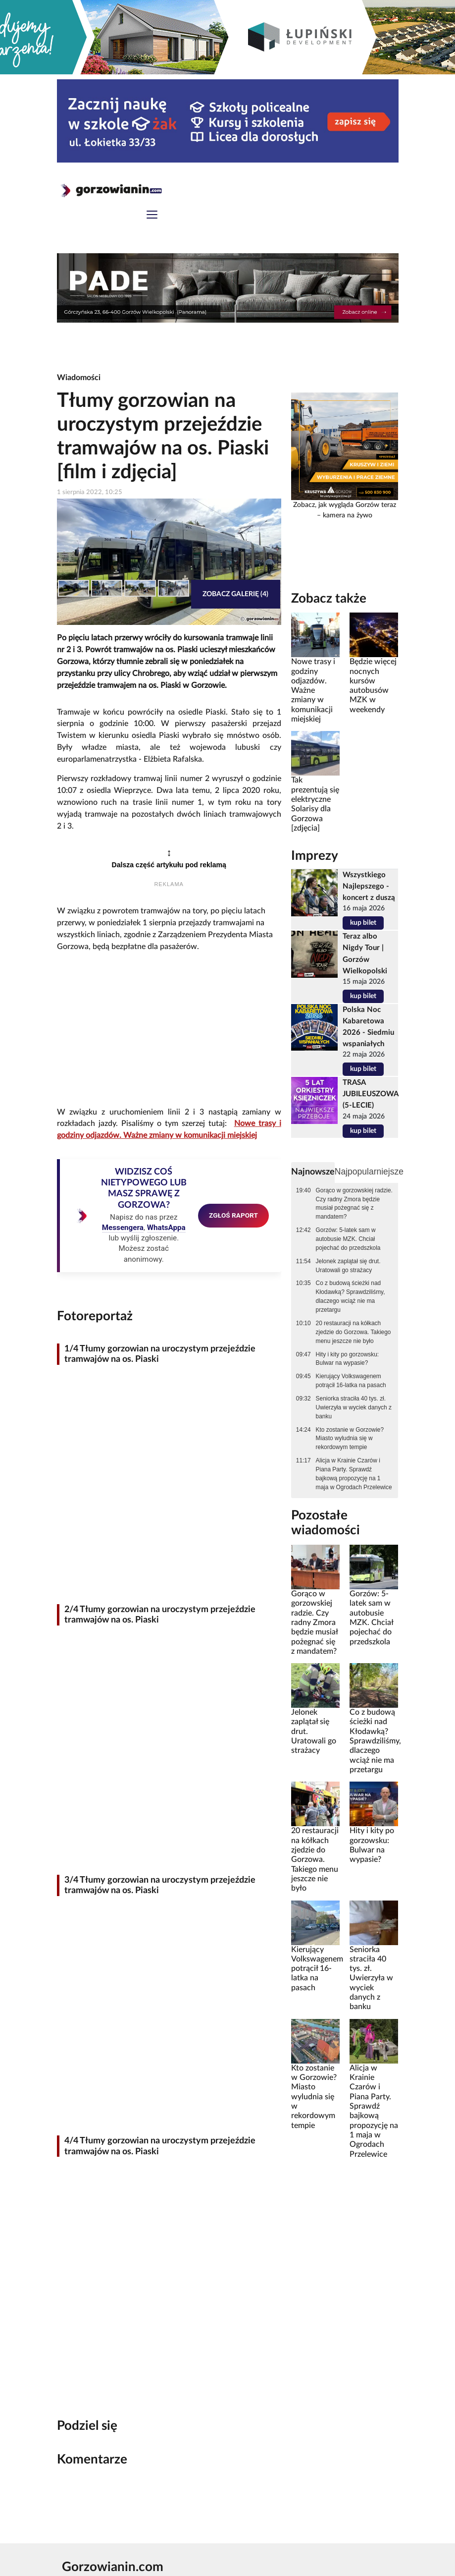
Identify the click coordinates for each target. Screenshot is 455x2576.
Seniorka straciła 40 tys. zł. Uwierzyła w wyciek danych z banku (354, 1407)
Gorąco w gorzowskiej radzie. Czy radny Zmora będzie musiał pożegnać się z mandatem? (354, 1204)
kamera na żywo (347, 515)
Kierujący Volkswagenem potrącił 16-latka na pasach (351, 1381)
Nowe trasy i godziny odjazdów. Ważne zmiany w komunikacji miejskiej (313, 690)
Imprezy (314, 855)
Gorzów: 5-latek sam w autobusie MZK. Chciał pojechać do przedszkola (348, 1239)
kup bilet (363, 922)
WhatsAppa (166, 1227)
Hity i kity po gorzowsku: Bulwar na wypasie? (347, 1359)
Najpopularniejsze (369, 1171)
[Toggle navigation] (152, 216)
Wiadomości (79, 378)
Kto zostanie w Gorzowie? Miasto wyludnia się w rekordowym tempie (350, 1438)
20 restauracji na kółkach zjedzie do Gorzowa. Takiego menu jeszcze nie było (353, 1332)
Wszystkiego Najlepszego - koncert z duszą (369, 886)
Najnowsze (313, 1172)
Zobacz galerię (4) (235, 594)
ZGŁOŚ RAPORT (233, 1215)
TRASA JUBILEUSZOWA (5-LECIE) (370, 1094)
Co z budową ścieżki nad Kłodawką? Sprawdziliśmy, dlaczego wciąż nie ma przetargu (350, 1296)
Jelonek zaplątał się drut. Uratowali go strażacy (348, 1266)
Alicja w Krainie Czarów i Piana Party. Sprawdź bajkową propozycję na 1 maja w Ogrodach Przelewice (354, 1474)
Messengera (123, 1227)
